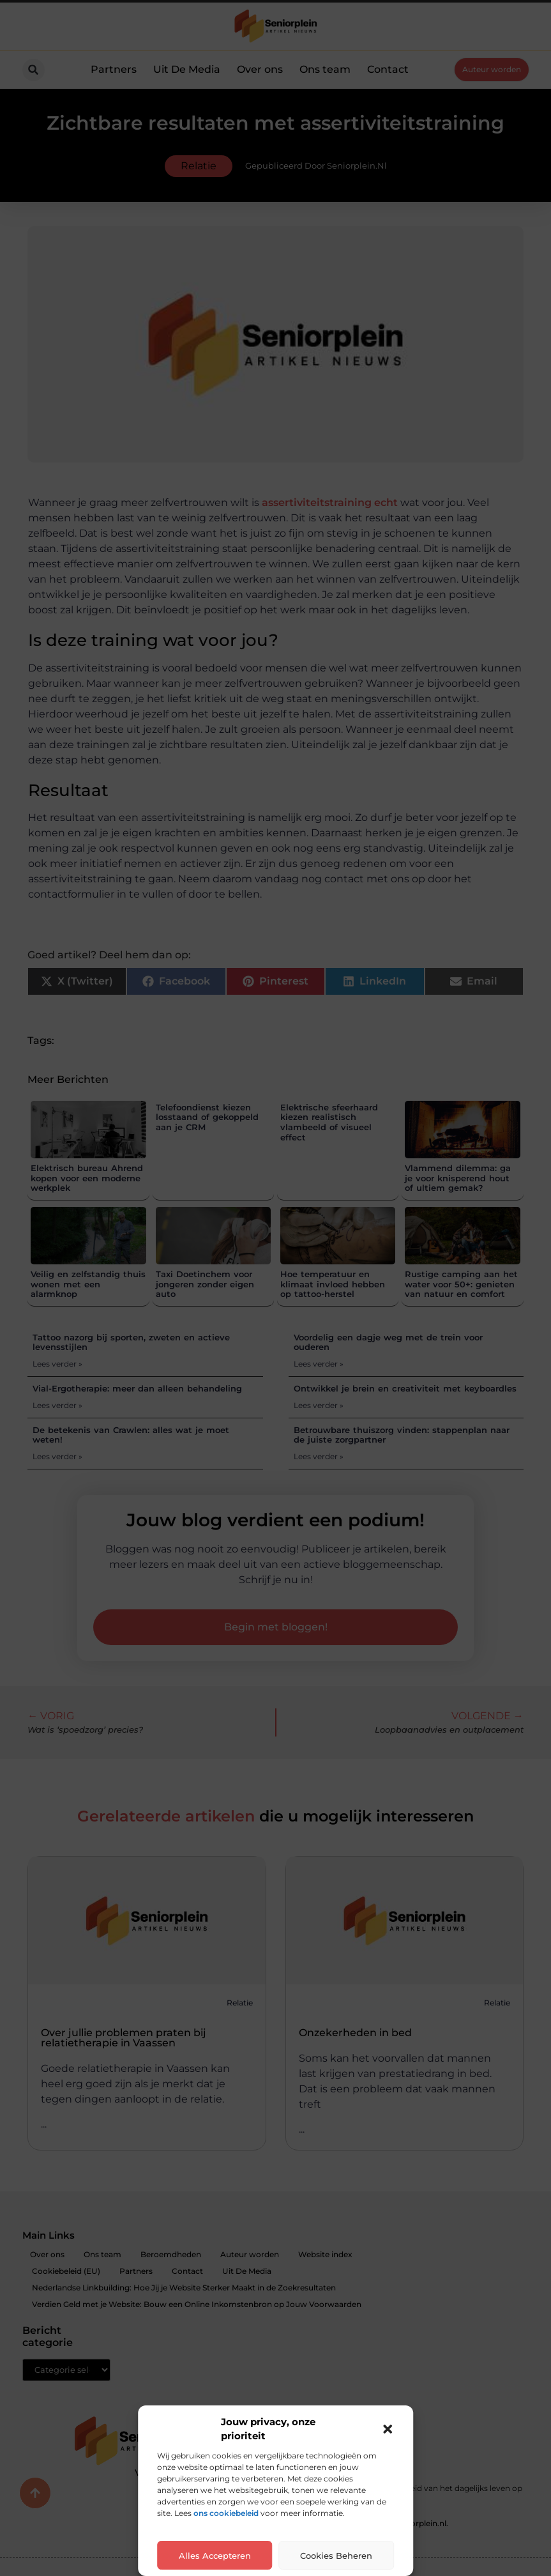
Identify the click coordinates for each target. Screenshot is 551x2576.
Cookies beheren (336, 2555)
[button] (387, 2429)
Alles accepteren (215, 2555)
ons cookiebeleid (226, 2513)
